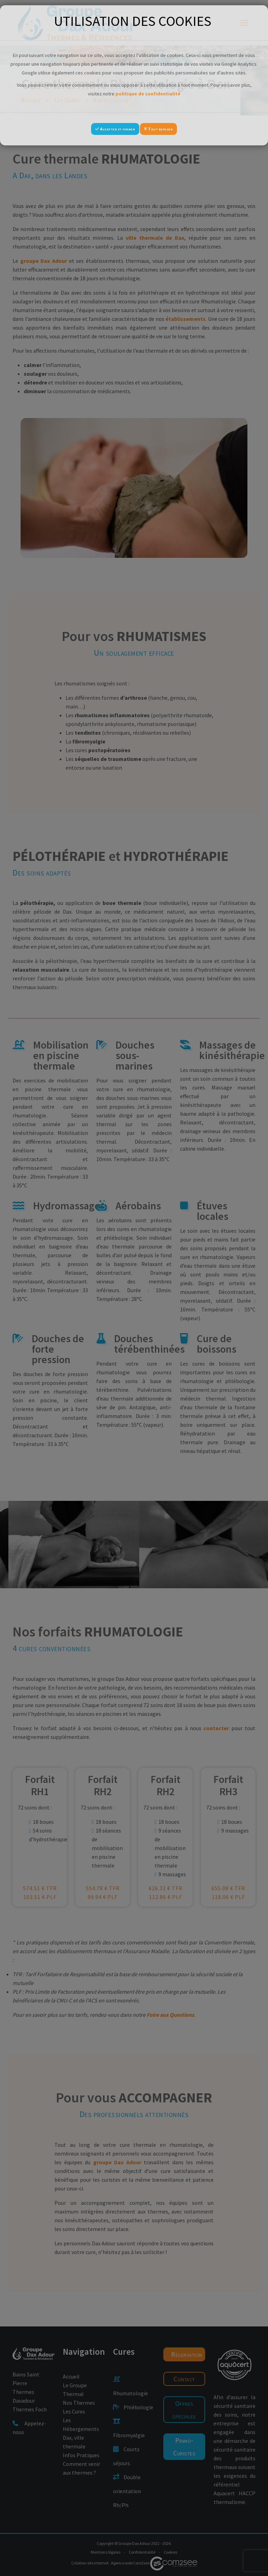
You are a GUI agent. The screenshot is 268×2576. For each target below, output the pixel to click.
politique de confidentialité (148, 94)
